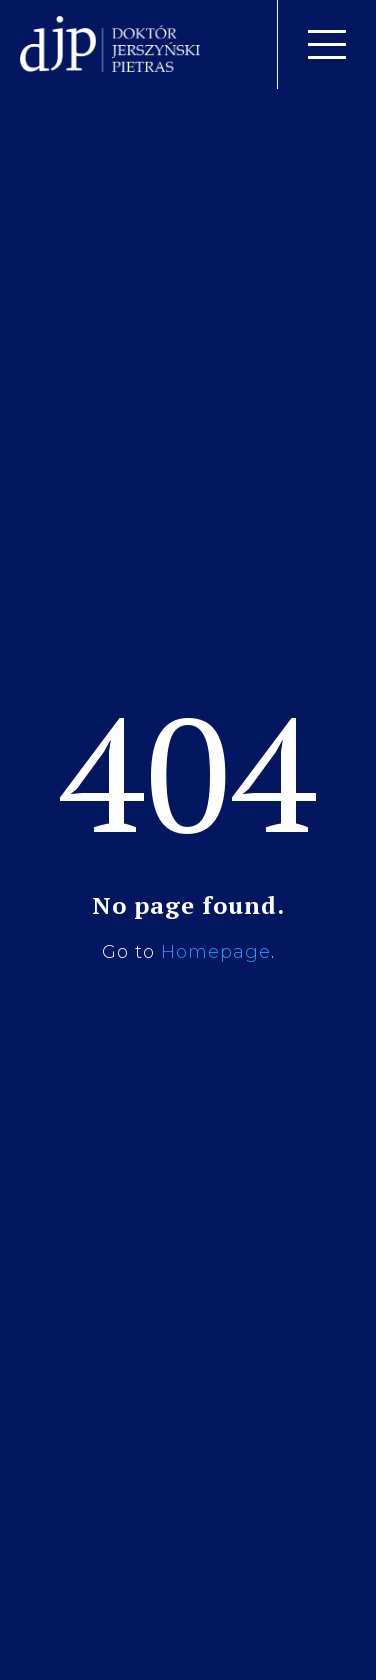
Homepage (216, 953)
